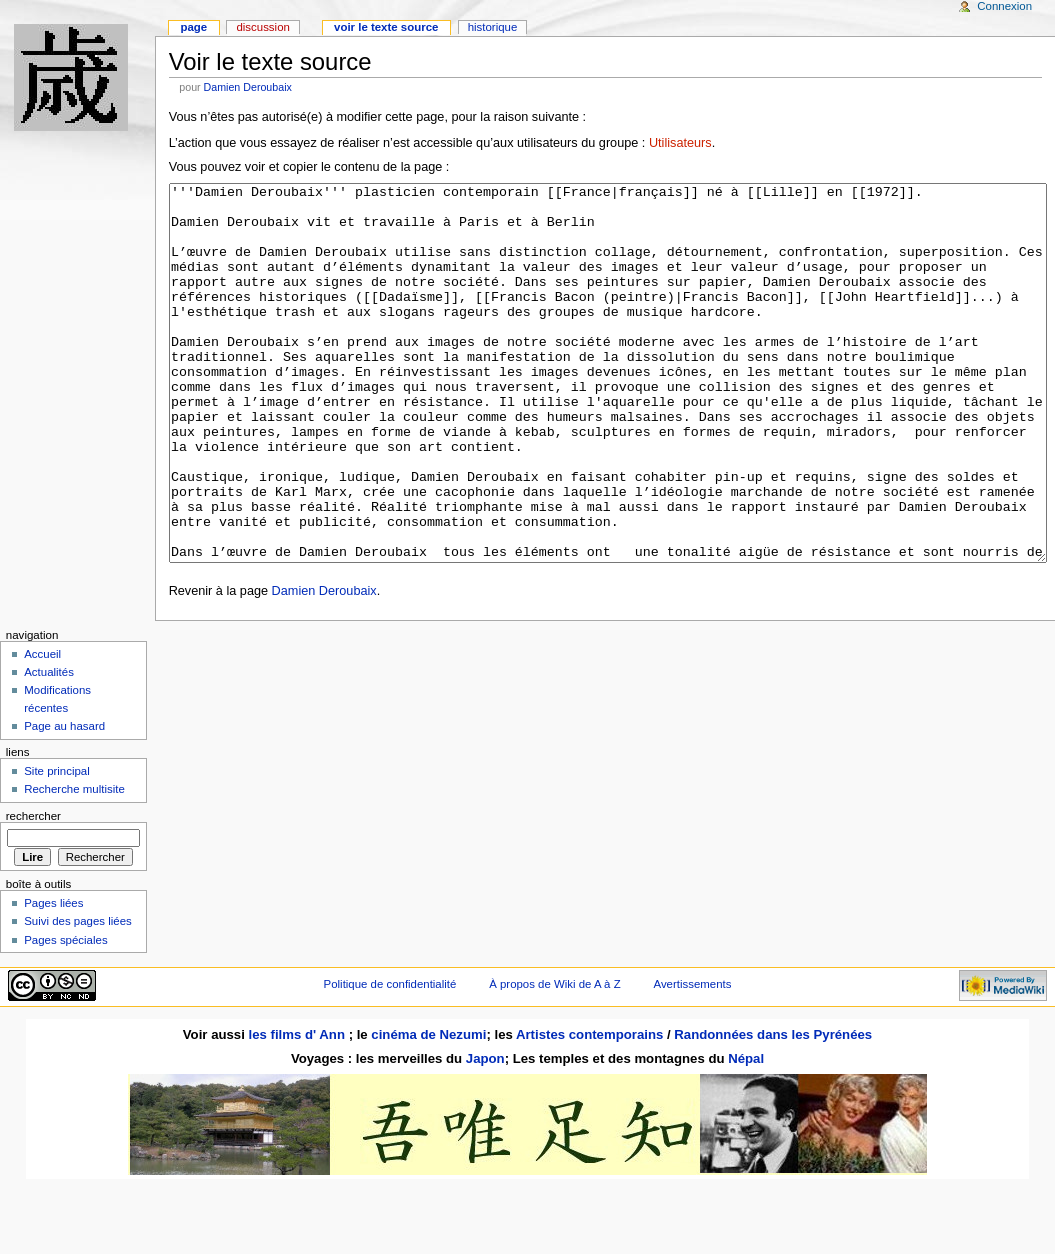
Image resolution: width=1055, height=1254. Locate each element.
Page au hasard (64, 801)
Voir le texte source (386, 27)
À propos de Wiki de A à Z (554, 1059)
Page (193, 27)
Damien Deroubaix (248, 87)
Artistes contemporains (589, 1109)
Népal (746, 1133)
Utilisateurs (680, 143)
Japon (485, 1133)
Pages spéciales (65, 1015)
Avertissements (693, 1059)
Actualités (49, 747)
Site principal (57, 846)
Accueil (42, 729)
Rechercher (33, 891)
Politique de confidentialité (390, 1059)
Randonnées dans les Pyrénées (773, 1109)
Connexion (1004, 6)
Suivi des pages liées (78, 996)
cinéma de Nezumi (428, 1109)
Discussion (262, 27)
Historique (493, 27)
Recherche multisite (74, 864)
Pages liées (53, 978)
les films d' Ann (299, 1109)
